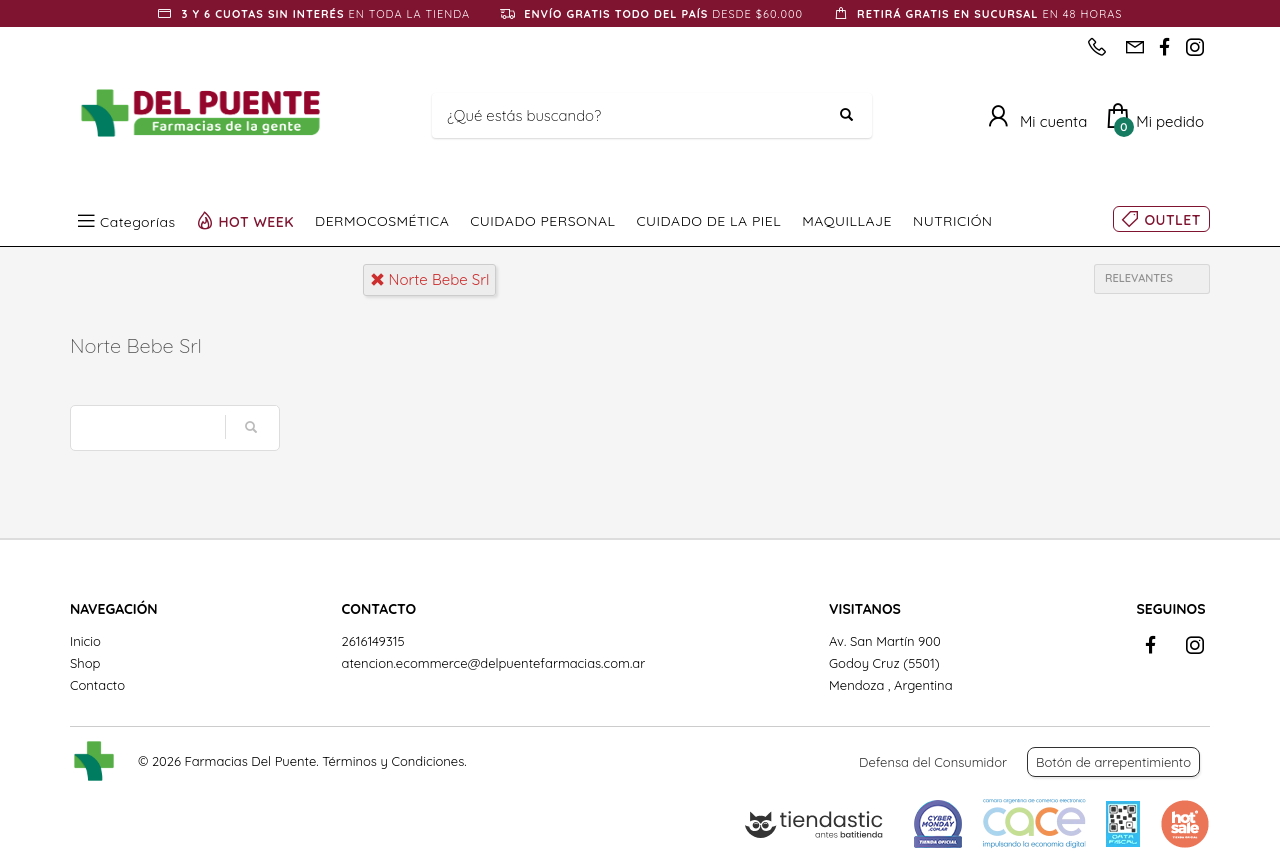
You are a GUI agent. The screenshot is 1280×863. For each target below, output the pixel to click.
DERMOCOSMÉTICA (382, 221)
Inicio (85, 641)
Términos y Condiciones (393, 761)
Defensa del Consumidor (933, 762)
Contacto (97, 685)
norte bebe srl (430, 279)
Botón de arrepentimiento (1113, 762)
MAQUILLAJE (847, 221)
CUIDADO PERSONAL (542, 221)
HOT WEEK (257, 221)
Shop (85, 663)
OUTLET (1172, 220)
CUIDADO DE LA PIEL (708, 221)
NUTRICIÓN (953, 221)
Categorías (138, 221)
